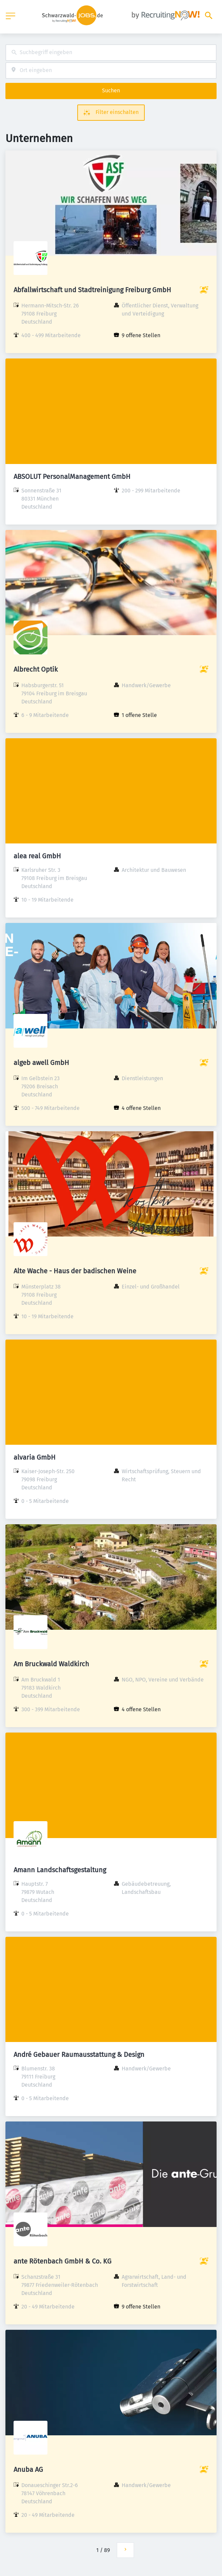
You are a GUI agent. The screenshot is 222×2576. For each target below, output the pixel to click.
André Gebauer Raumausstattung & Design (79, 2054)
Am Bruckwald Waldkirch (51, 1664)
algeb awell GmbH (41, 1063)
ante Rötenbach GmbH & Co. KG (63, 2261)
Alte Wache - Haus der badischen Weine (75, 1271)
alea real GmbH (37, 856)
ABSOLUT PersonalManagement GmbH (72, 476)
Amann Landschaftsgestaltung (60, 1870)
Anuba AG (28, 2469)
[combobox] (111, 52)
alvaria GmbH (35, 1457)
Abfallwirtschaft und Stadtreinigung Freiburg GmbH (92, 290)
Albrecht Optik (36, 669)
